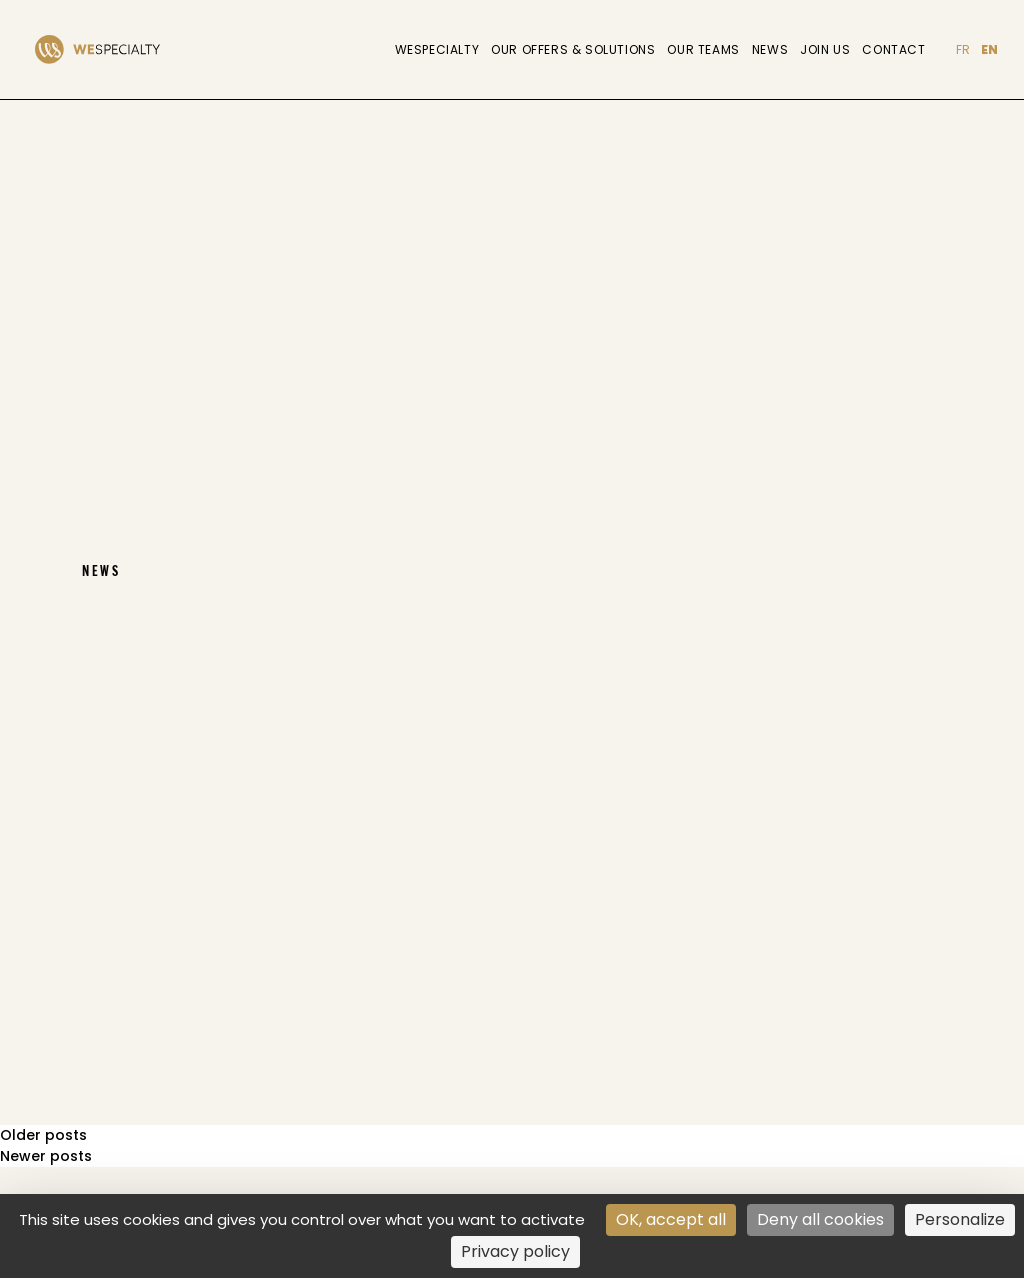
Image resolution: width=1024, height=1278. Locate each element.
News (770, 50)
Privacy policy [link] (515, 1251)
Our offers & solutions (573, 50)
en (990, 50)
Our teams (703, 50)
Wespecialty (437, 50)
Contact (893, 50)
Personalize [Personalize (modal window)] (960, 1219)
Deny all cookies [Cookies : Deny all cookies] (820, 1219)
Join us (825, 50)
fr (963, 50)
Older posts (43, 1135)
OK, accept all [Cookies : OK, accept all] (671, 1219)
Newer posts (46, 1156)
